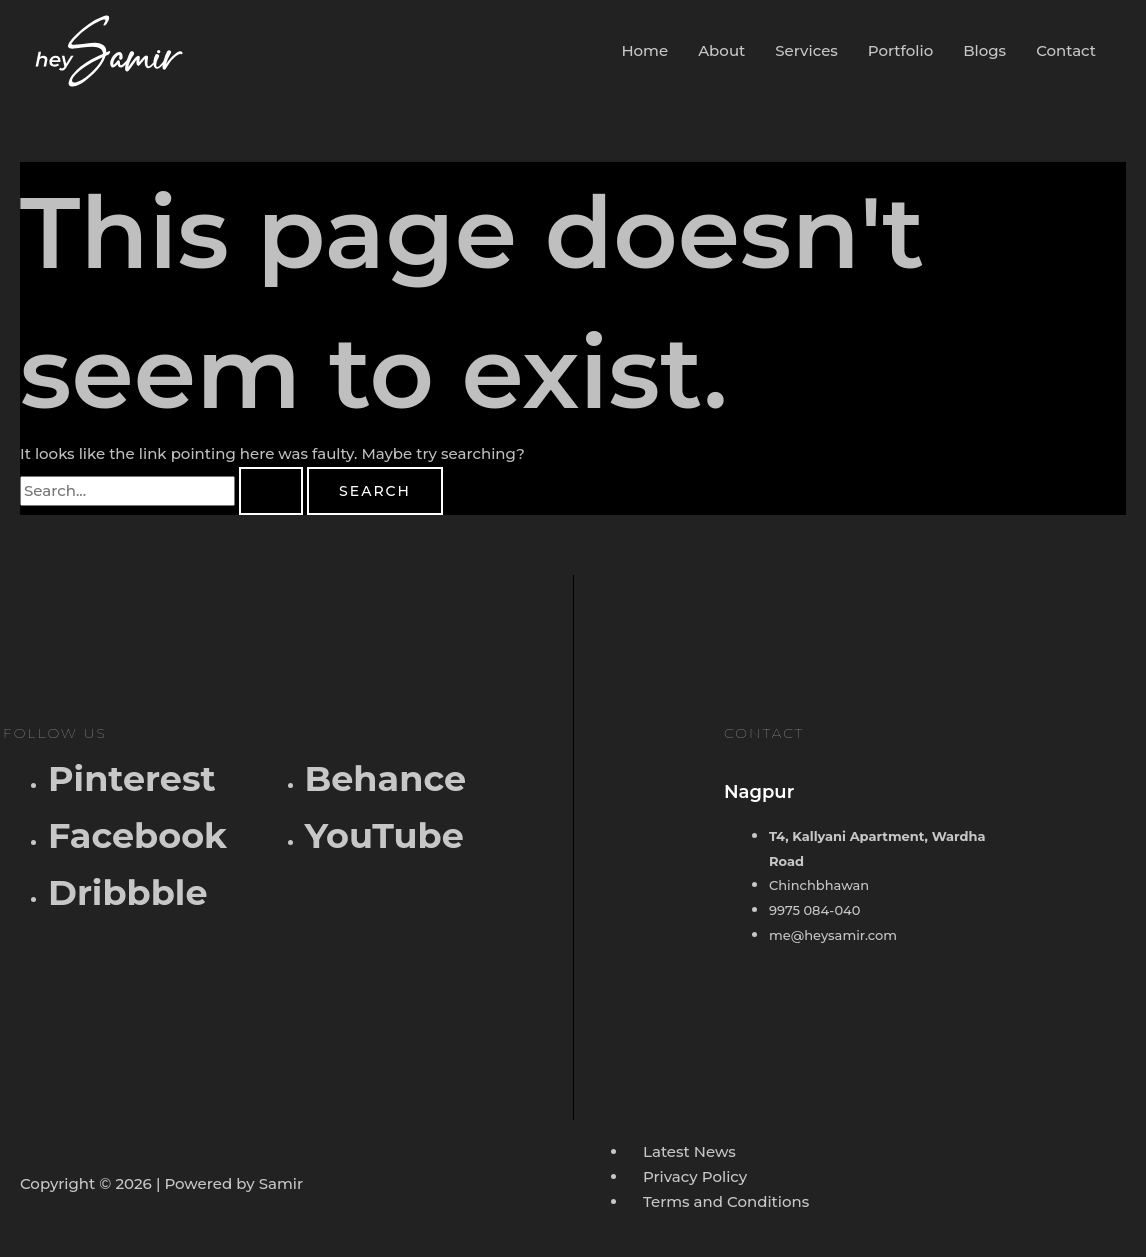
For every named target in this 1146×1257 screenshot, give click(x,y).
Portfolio (900, 50)
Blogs (984, 50)
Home (644, 50)
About (721, 50)
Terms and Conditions (726, 1201)
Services (806, 50)
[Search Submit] (271, 491)
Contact (1066, 50)
